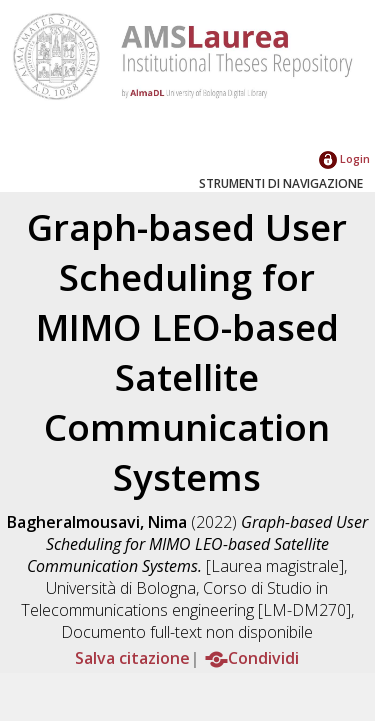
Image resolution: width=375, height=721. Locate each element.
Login (344, 158)
